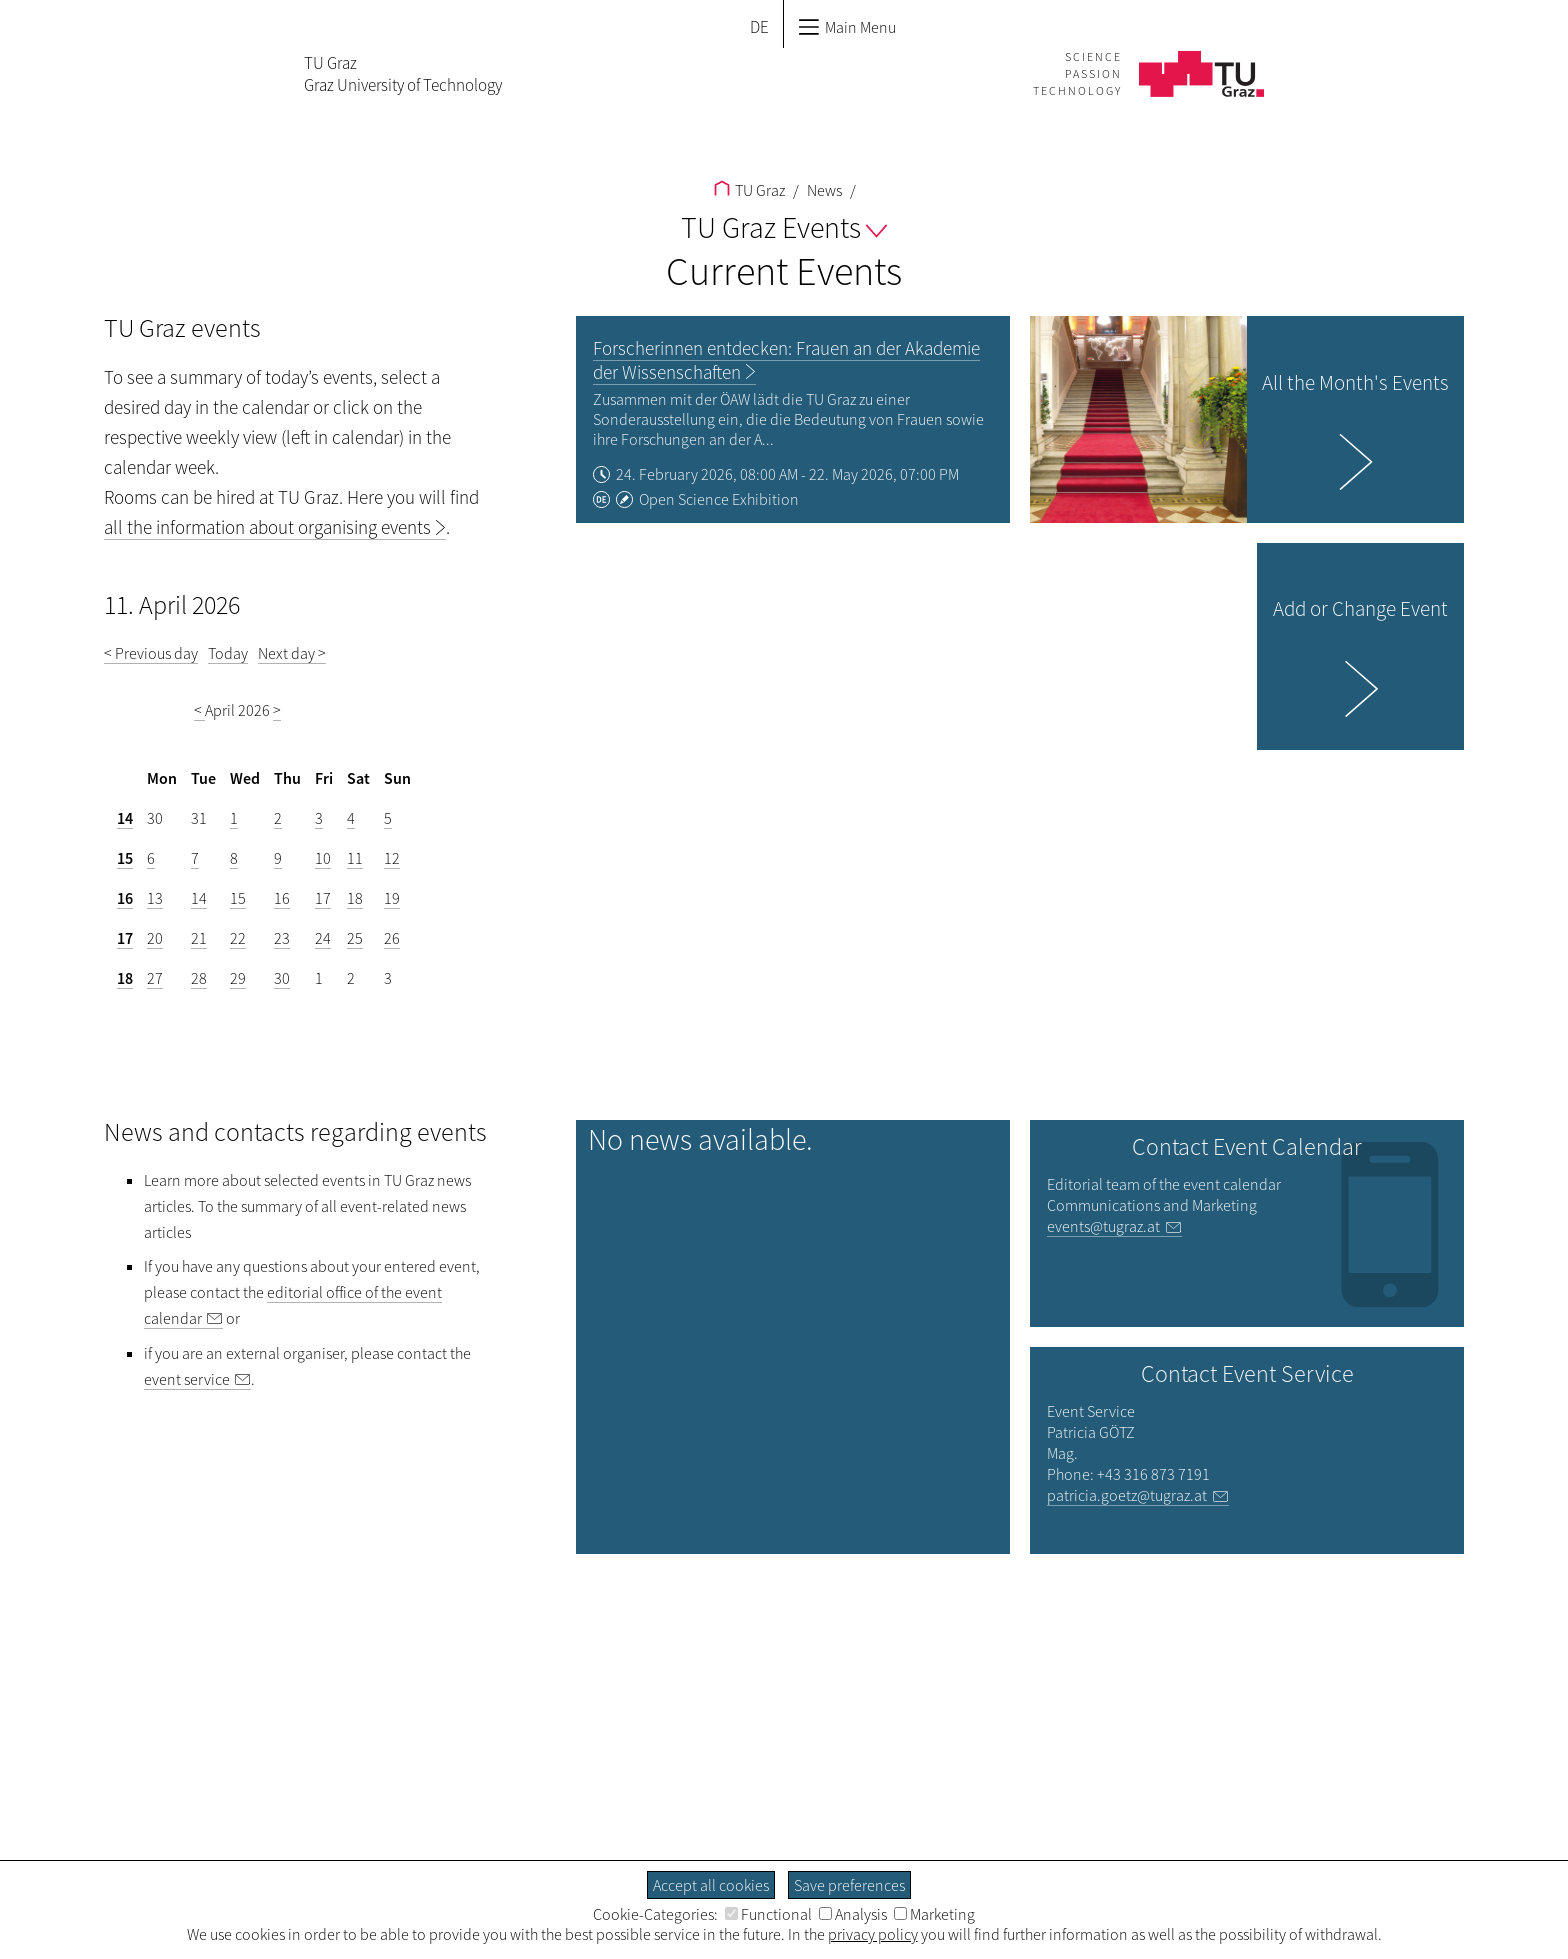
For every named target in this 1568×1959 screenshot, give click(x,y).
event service (187, 1379)
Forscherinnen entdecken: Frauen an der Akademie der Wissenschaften (786, 360)
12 (392, 858)
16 (125, 898)
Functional (768, 1914)
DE (759, 27)
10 (323, 858)
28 (199, 978)
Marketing (934, 1914)
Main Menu (847, 27)
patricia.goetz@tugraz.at (1127, 1495)
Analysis (853, 1914)
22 (238, 938)
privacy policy (873, 1934)
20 (155, 938)
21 (199, 938)
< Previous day (151, 653)
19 (392, 898)
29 (238, 978)
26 (392, 938)
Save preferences (849, 1885)
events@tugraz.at (1103, 1226)
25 (355, 938)
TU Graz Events (784, 227)
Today (228, 653)
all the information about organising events (267, 527)
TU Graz (749, 190)
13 (155, 898)
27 (155, 978)
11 (355, 858)
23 (282, 938)
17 (323, 898)
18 (355, 898)
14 (125, 818)
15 (125, 858)
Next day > (292, 653)
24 (323, 938)
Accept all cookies (711, 1885)
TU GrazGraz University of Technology (403, 74)
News (823, 190)
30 (282, 978)
